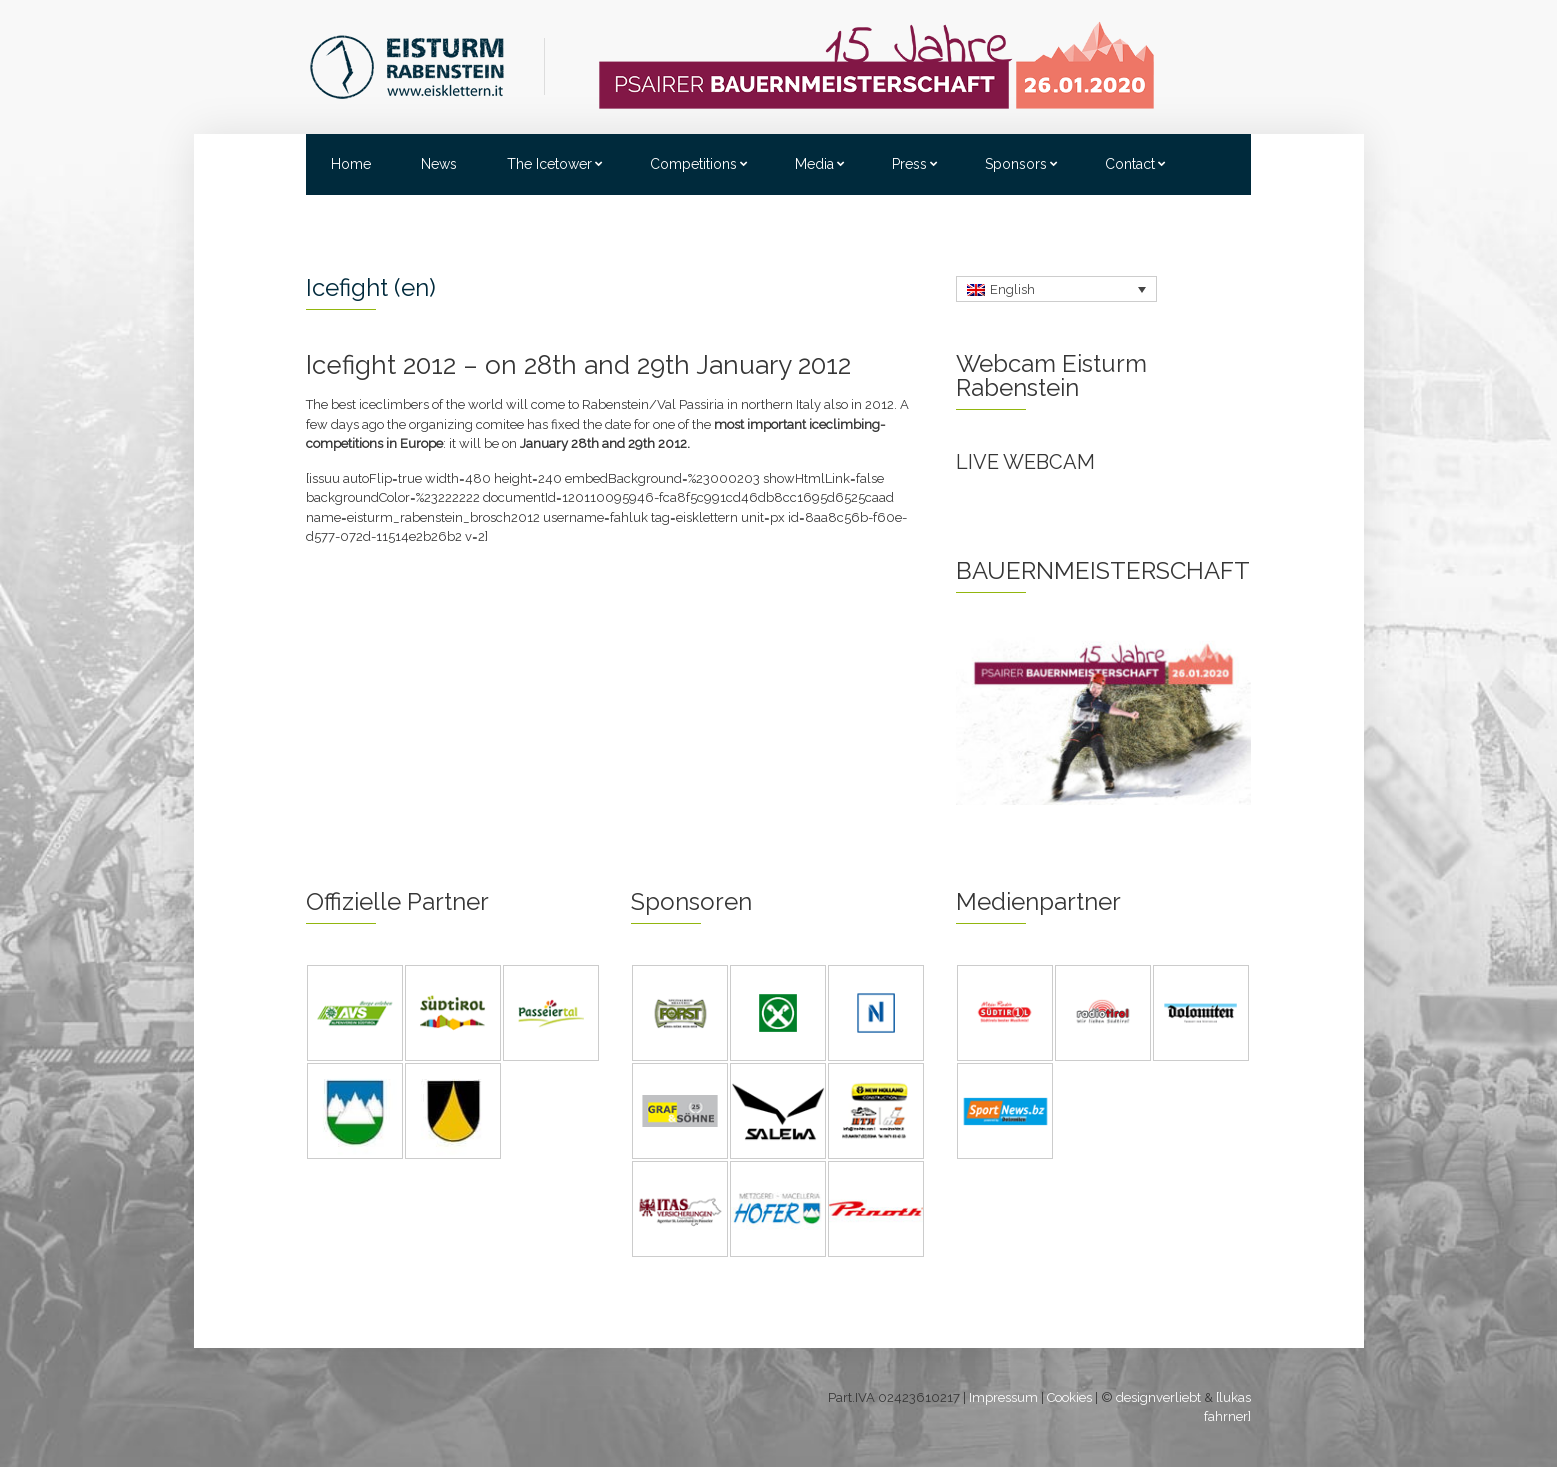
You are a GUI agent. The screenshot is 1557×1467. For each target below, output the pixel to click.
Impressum (1003, 1397)
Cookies (1069, 1397)
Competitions (693, 164)
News (439, 164)
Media (814, 164)
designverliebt (1158, 1397)
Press (909, 164)
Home (351, 164)
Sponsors (1016, 164)
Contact (1130, 164)
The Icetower (549, 164)
